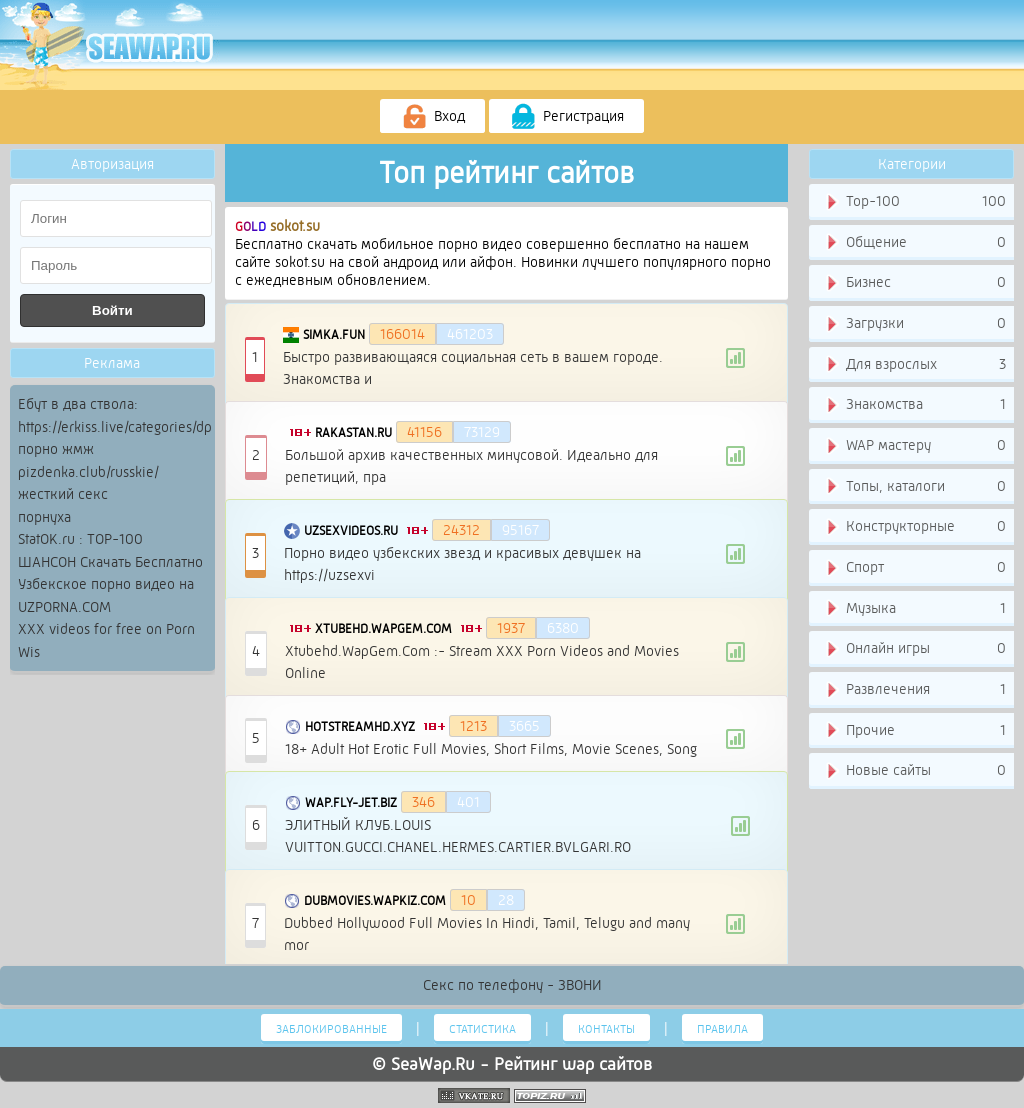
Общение (915, 243)
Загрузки (915, 324)
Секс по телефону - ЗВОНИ (512, 985)
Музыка (915, 609)
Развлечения (915, 690)
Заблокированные (331, 1029)
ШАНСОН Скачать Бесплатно (110, 562)
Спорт (915, 568)
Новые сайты (915, 771)
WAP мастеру (915, 446)
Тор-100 (915, 202)
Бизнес (915, 283)
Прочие (915, 731)
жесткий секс (63, 494)
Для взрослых (915, 365)
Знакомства (915, 405)
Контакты (606, 1029)
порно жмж (56, 449)
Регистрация (566, 117)
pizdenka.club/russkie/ (88, 472)
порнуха (44, 517)
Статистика (482, 1029)
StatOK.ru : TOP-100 (80, 539)
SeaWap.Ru (433, 1064)
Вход (432, 117)
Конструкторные (915, 527)
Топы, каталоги (915, 487)
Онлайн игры (915, 649)
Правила (722, 1029)
